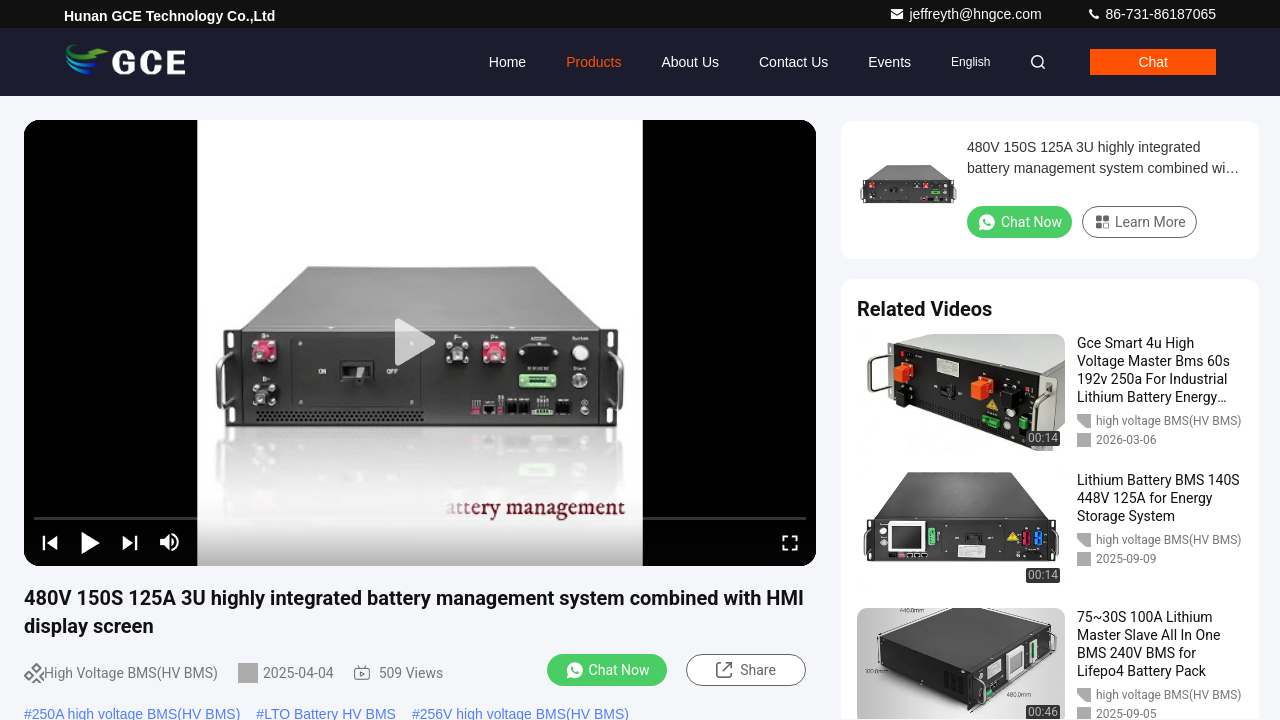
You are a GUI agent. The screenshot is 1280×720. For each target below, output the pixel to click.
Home (507, 62)
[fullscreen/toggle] (790, 542)
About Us (690, 62)
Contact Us (793, 62)
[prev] (50, 542)
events (889, 62)
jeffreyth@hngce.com (967, 14)
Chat (1153, 62)
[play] (420, 343)
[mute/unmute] (170, 542)
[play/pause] (90, 542)
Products (593, 62)
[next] (130, 542)
